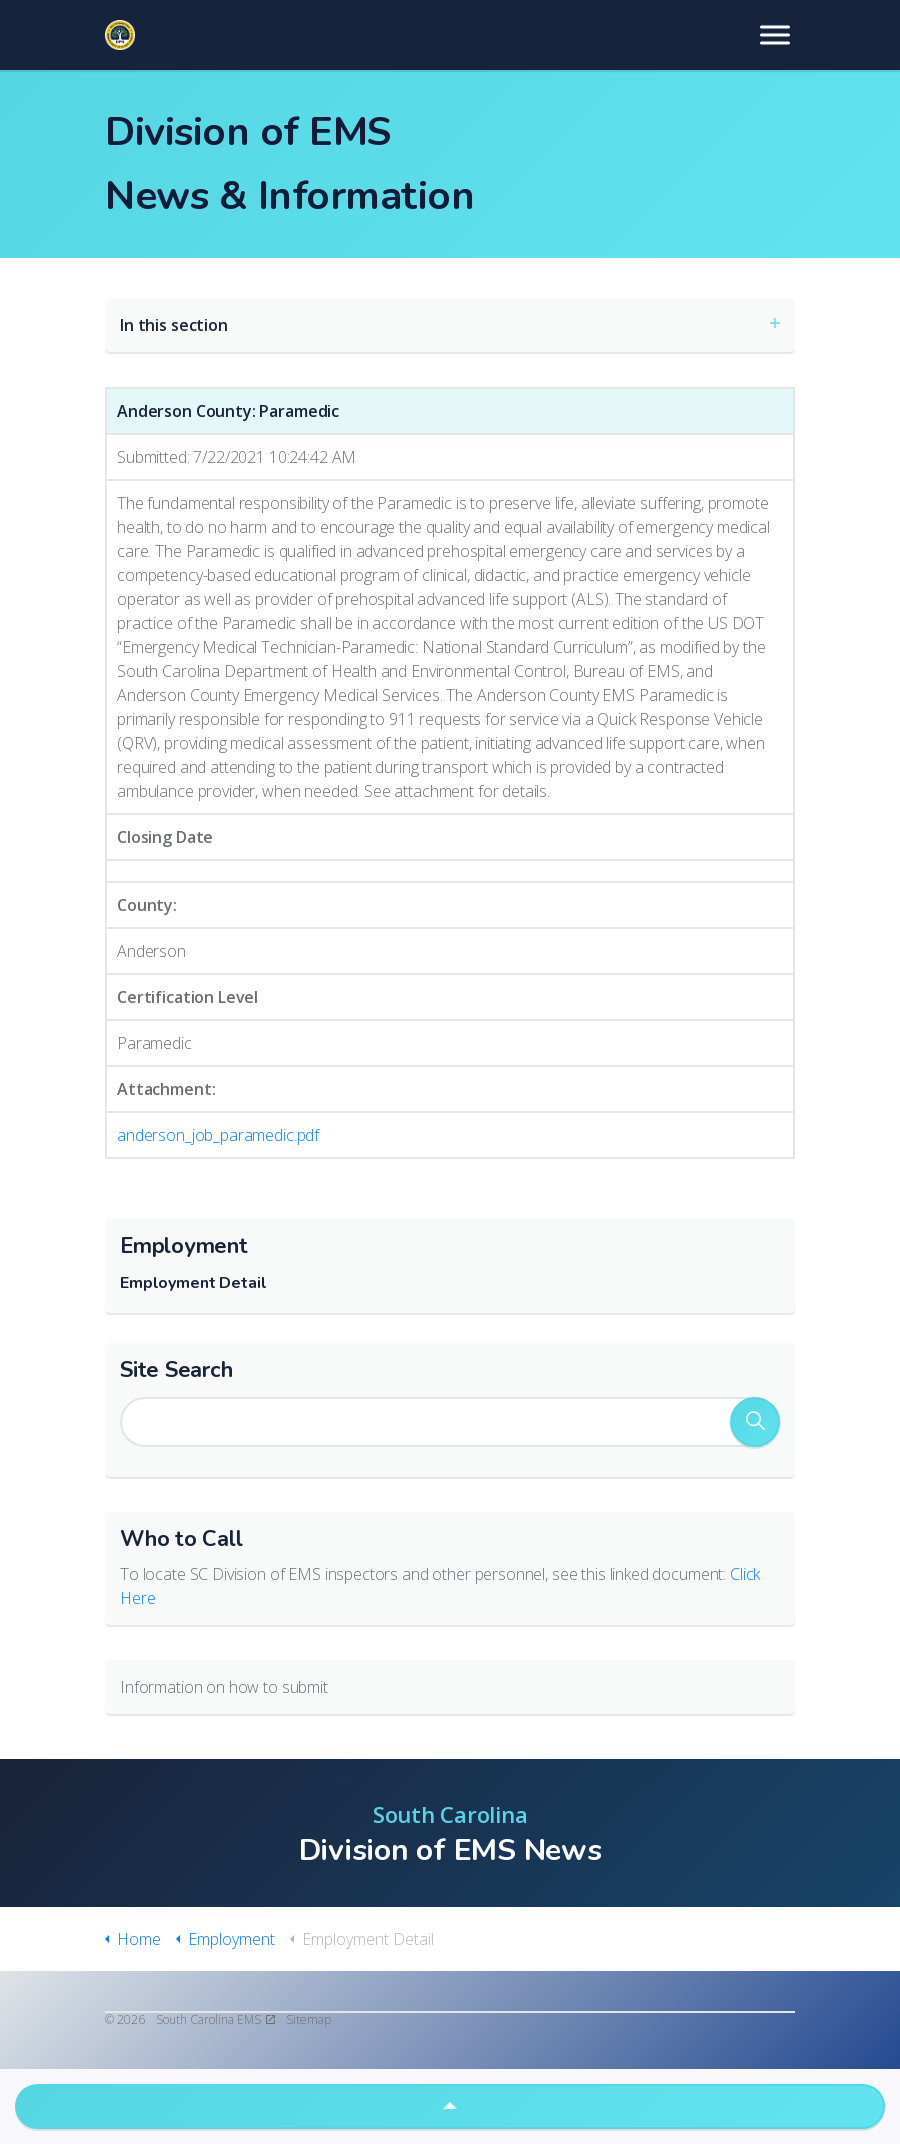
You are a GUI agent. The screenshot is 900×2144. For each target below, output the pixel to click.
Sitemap (308, 2019)
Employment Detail (193, 1283)
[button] (755, 1422)
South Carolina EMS (215, 2019)
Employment (184, 1246)
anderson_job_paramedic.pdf (218, 1135)
